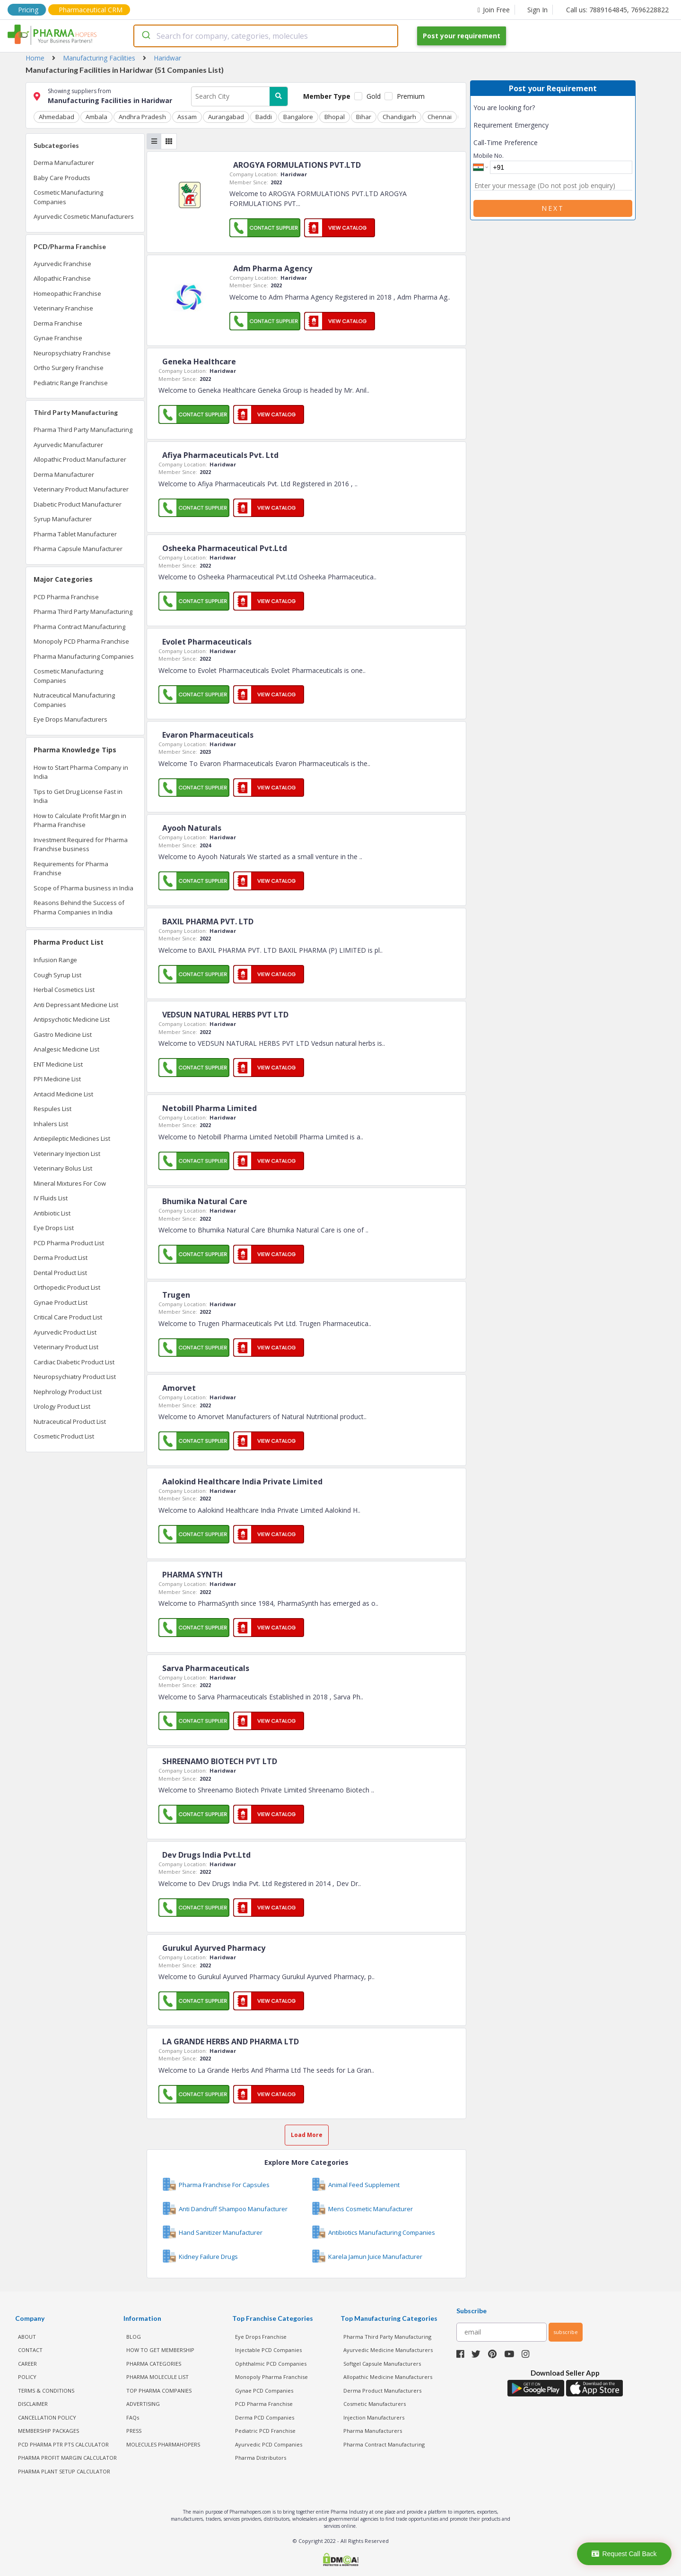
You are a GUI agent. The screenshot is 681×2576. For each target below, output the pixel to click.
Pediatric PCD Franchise (265, 2430)
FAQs (132, 2417)
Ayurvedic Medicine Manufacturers (388, 2349)
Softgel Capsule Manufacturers (382, 2363)
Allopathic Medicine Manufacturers (387, 2376)
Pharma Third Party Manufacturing (83, 429)
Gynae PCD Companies (264, 2390)
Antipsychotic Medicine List (72, 1019)
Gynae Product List (60, 1302)
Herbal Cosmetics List (64, 989)
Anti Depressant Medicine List (76, 1004)
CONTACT (30, 2349)
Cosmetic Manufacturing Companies (68, 197)
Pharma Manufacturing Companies (84, 656)
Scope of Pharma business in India (83, 888)
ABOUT (27, 2336)
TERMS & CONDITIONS (46, 2390)
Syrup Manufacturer (63, 519)
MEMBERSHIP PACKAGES (48, 2430)
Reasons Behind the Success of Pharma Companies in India (79, 907)
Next (552, 208)
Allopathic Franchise (62, 278)
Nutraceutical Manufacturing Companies (74, 700)
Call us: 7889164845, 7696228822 (617, 9)
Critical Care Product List (68, 1317)
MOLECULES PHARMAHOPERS (163, 2444)
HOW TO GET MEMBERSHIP (160, 2349)
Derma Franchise (58, 323)
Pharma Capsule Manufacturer (78, 548)
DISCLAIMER (33, 2403)
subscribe (565, 2331)
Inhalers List (51, 1124)
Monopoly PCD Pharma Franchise (81, 641)
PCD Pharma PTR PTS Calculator (63, 2444)
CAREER (27, 2363)
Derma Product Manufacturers (382, 2390)
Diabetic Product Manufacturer (78, 504)
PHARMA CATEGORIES (153, 2363)
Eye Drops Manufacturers (70, 719)
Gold (374, 96)
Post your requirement (461, 35)
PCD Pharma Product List (69, 1243)
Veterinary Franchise (63, 308)
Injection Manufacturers (373, 2417)
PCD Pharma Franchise (66, 597)
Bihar (363, 116)
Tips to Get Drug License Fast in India (78, 796)
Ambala (96, 116)
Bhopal (334, 116)
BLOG (133, 2336)
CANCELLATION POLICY (47, 2417)
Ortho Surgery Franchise (69, 367)
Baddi (263, 116)
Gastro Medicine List (63, 1034)
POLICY (27, 2376)
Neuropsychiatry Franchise (72, 353)
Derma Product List (60, 1257)
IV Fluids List (51, 1198)
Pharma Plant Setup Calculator (64, 2471)
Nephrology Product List (68, 1391)
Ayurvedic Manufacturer (68, 444)
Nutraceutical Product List (70, 1421)
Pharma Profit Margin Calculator (67, 2457)
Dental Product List (60, 1272)
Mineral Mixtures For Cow (70, 1183)
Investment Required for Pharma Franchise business (81, 844)
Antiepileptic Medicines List (72, 1138)
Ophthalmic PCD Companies (270, 2363)
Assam (187, 116)
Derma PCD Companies (264, 2417)
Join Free (494, 10)
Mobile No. (488, 155)
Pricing (28, 9)
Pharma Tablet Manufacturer (75, 534)
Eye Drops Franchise (261, 2336)
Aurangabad (226, 116)
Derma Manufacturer (64, 162)
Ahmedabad (56, 116)
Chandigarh (399, 116)
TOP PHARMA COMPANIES (159, 2390)
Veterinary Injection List (67, 1153)
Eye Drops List (54, 1227)
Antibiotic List (52, 1213)
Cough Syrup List (57, 975)
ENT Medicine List (58, 1064)
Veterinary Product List (66, 1347)
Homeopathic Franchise (67, 293)
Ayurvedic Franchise (62, 263)
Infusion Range (55, 960)
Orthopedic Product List (67, 1287)
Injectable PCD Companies (268, 2349)
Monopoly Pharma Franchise (271, 2376)
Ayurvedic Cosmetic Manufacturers (84, 216)
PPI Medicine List (57, 1079)
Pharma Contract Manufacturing (79, 626)
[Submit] (145, 36)
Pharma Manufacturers (372, 2430)
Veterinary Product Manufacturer (81, 489)
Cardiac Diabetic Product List (74, 1362)
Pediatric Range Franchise (71, 383)
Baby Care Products (62, 177)
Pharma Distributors (260, 2457)
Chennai (440, 116)
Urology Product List (62, 1406)
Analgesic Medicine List (66, 1049)
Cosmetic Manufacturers (374, 2403)
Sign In (537, 9)
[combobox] (265, 36)
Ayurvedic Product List (65, 1332)
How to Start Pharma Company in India (81, 772)
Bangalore (298, 116)
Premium (411, 96)
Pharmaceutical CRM (90, 9)
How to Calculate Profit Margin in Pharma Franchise (80, 820)
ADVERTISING (143, 2403)
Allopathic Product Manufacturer (80, 459)
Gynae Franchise (58, 338)
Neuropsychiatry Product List (75, 1376)
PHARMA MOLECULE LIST (157, 2376)
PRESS (133, 2430)
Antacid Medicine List (63, 1094)
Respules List (52, 1108)
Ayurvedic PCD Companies (268, 2444)
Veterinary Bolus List (63, 1168)
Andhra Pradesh (142, 116)
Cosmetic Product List (64, 1436)
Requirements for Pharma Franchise (71, 869)
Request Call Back (624, 2554)
